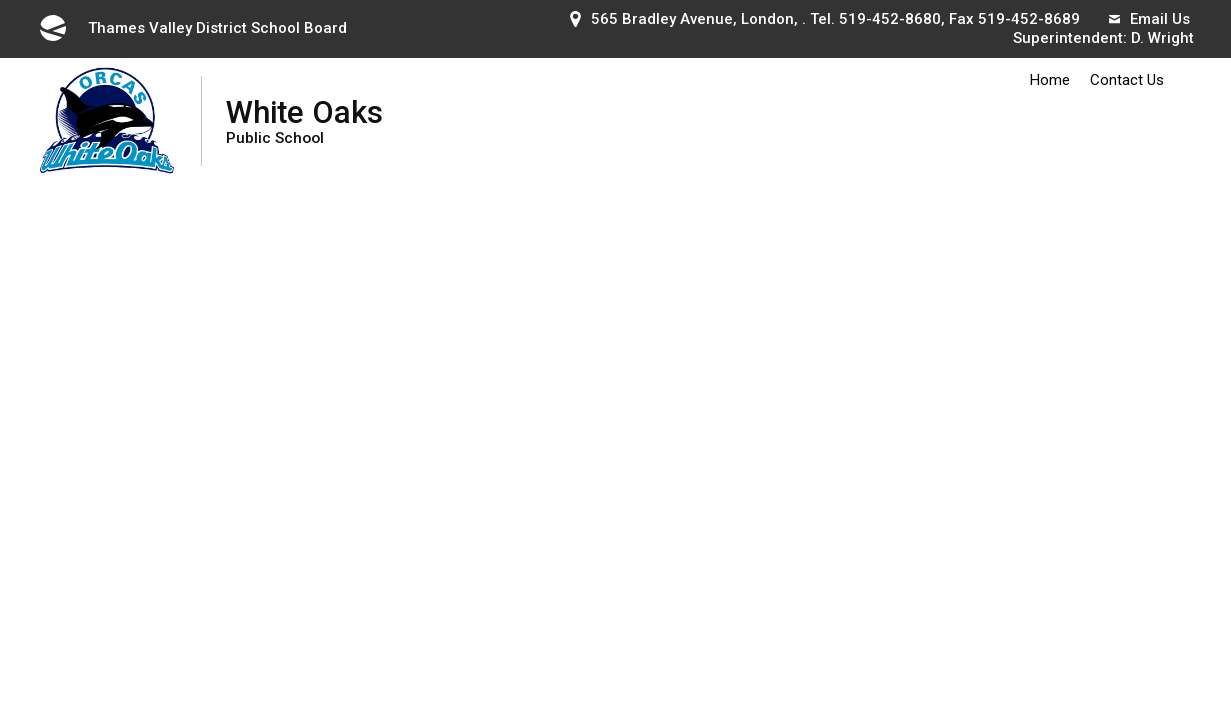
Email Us (1149, 19)
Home (1050, 80)
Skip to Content (0, 0)
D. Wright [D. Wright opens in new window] (1162, 38)
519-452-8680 (890, 19)
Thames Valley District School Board (192, 28)
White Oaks (304, 120)
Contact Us (1127, 80)
